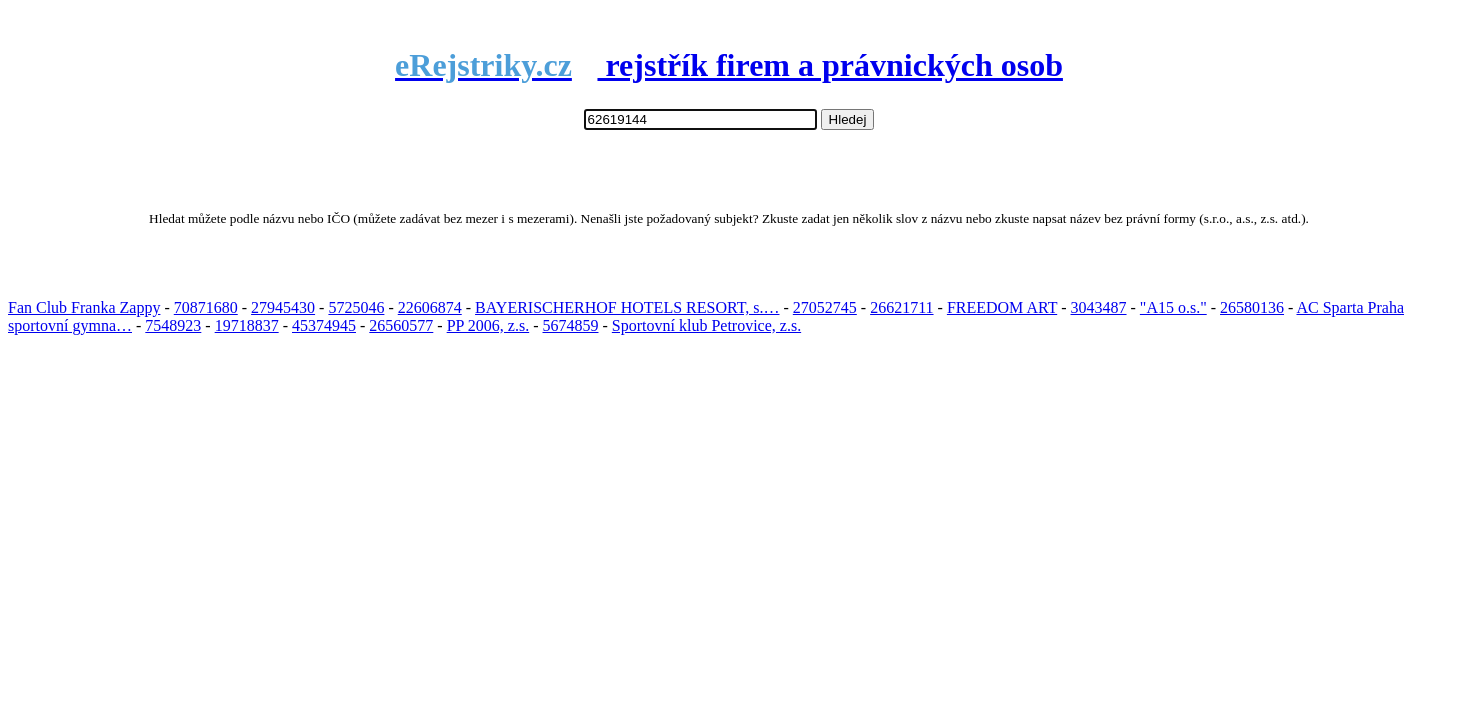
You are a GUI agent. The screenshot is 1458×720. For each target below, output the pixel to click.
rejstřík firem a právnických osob (729, 65)
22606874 (430, 307)
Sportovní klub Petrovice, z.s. (706, 325)
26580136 (1252, 307)
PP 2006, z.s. (488, 325)
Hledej (848, 119)
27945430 (283, 307)
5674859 (571, 325)
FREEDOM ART (1002, 307)
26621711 (901, 307)
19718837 (247, 325)
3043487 (1099, 307)
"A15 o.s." (1173, 307)
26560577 (401, 325)
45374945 (324, 325)
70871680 (206, 307)
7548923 (173, 325)
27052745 (825, 307)
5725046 (356, 307)
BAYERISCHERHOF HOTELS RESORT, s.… (627, 307)
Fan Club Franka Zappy (84, 307)
